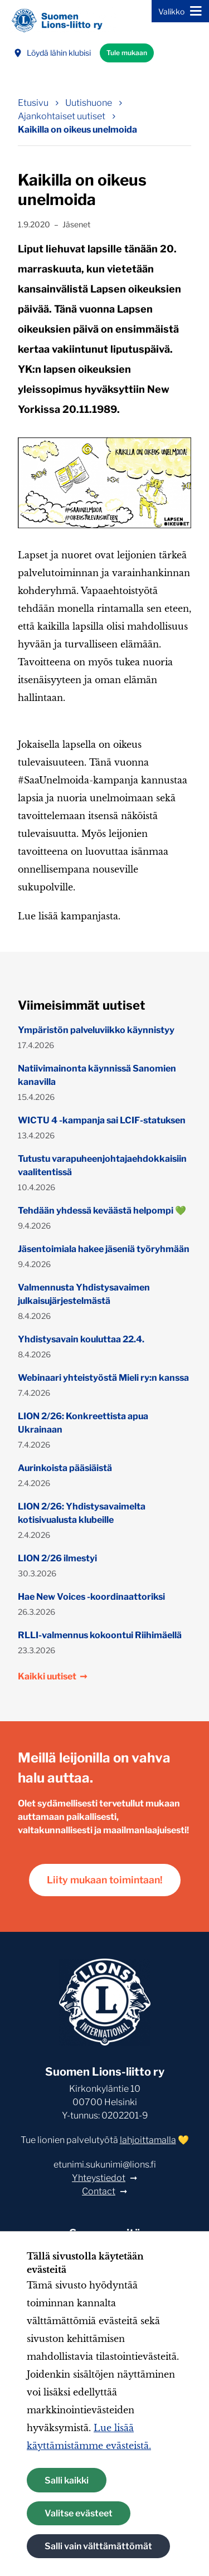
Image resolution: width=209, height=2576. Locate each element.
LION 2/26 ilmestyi (57, 1558)
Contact (98, 2191)
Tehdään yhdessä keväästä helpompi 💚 (102, 1210)
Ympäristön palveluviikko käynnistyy (96, 1030)
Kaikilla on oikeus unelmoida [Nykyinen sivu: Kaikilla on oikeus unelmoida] (77, 129)
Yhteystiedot (98, 2178)
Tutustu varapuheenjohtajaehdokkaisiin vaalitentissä (102, 1165)
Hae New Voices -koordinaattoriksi (91, 1596)
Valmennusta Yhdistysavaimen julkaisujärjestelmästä (84, 1294)
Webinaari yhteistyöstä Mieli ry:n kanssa (103, 1377)
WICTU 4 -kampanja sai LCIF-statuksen (102, 1120)
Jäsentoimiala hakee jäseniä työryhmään (103, 1249)
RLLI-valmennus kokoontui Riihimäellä (100, 1635)
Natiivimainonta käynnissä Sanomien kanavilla (97, 1075)
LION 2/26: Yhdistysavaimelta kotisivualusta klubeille (81, 1513)
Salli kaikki (67, 2480)
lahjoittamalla (148, 2140)
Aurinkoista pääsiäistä (65, 1468)
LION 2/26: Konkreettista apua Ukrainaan (83, 1423)
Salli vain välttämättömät (98, 2546)
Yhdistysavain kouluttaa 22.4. (81, 1339)
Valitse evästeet (79, 2513)
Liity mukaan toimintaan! (105, 1880)
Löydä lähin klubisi (52, 52)
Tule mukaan (126, 52)
